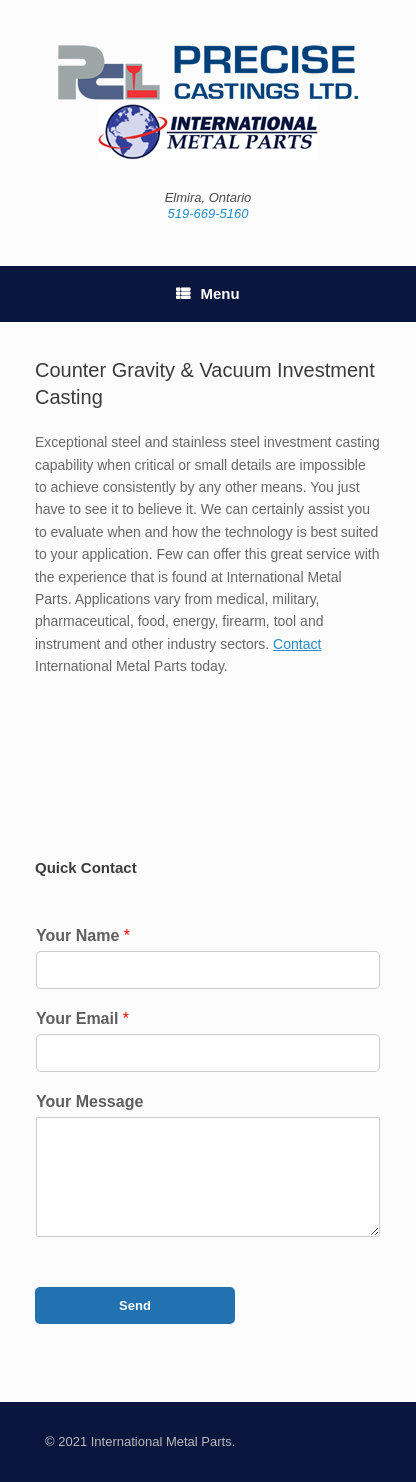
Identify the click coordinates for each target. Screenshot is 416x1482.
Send (135, 1305)
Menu (207, 293)
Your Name (83, 935)
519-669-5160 (208, 213)
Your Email (82, 1018)
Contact (297, 644)
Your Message (89, 1101)
